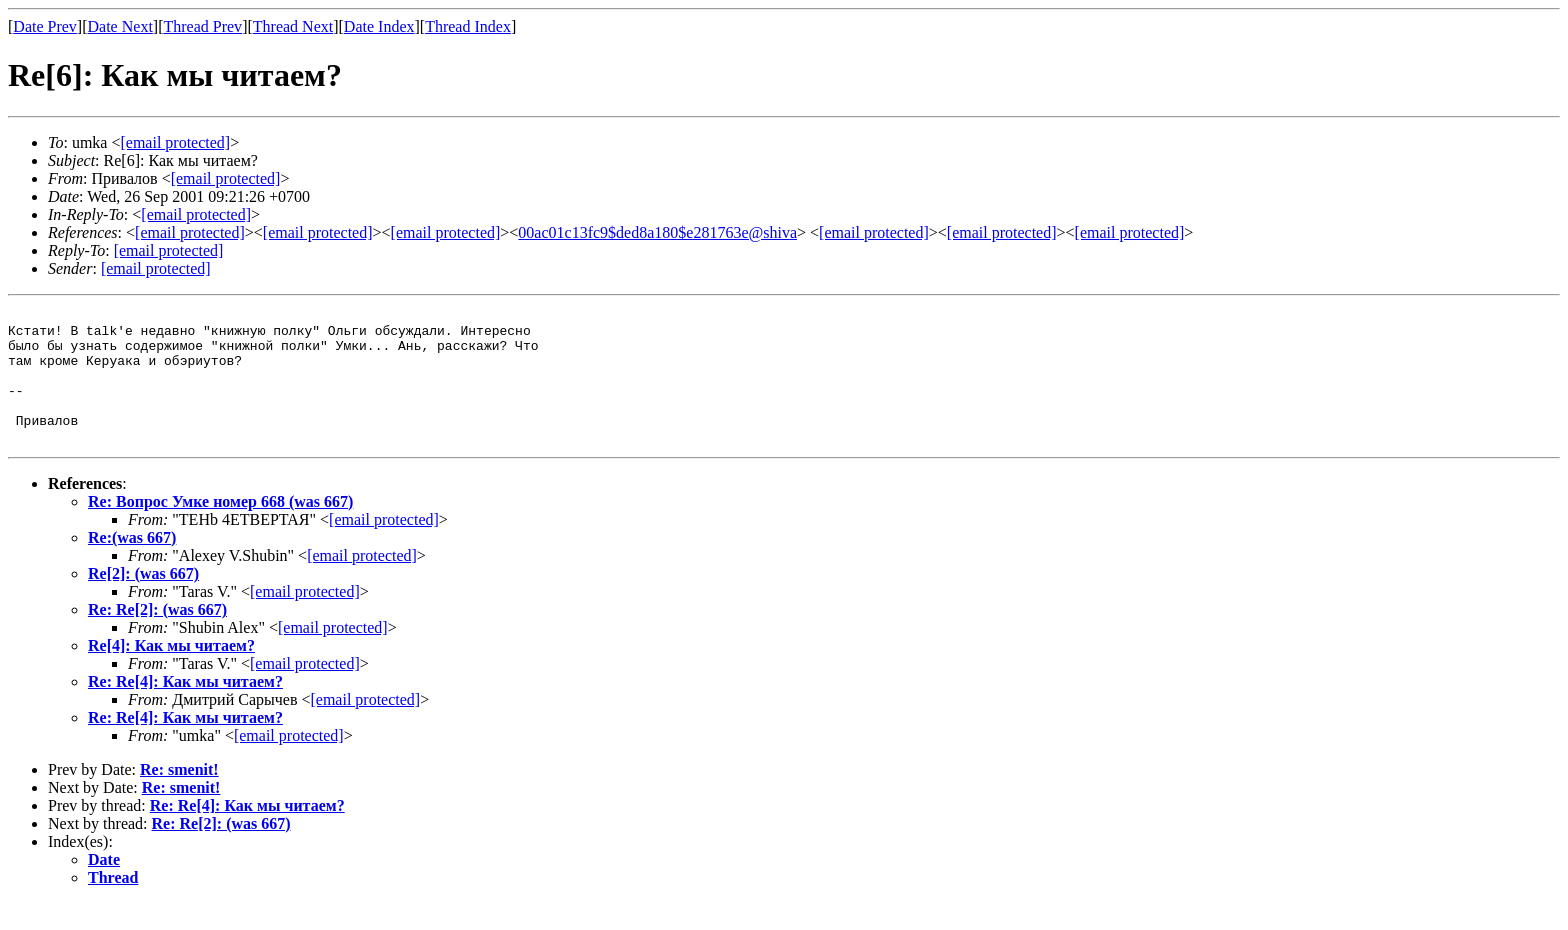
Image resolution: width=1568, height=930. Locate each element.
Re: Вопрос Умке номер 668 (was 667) (220, 528)
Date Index (379, 26)
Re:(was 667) (132, 564)
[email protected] (384, 546)
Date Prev (45, 26)
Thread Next (293, 26)
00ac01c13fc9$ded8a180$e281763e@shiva (657, 232)
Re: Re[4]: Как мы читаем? (185, 708)
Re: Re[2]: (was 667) (157, 636)
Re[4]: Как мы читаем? (171, 672)
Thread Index (468, 26)
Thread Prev (202, 26)
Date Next (120, 26)
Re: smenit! (179, 796)
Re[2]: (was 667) (143, 600)
